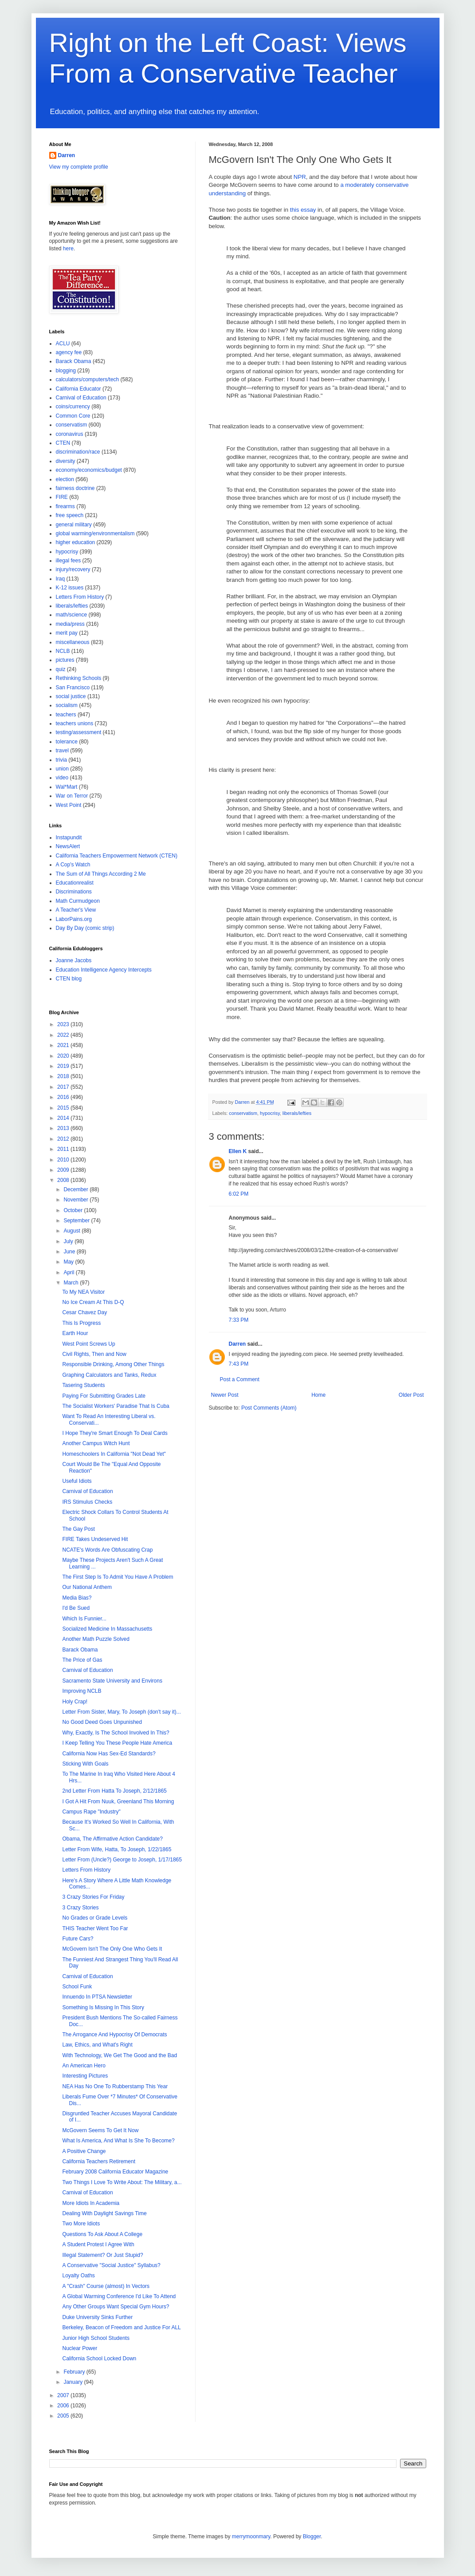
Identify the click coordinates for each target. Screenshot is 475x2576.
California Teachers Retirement (98, 2161)
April (69, 1272)
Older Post (411, 1395)
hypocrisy (270, 1113)
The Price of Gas (82, 1660)
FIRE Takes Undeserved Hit (95, 1539)
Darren (237, 1344)
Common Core (73, 416)
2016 (64, 1097)
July (69, 1241)
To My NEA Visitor (83, 1292)
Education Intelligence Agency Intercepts (104, 970)
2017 (64, 1087)
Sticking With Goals (85, 1764)
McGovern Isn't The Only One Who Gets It (112, 1949)
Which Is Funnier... (84, 1619)
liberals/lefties (297, 1113)
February (74, 2372)
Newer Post (225, 1395)
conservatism (243, 1113)
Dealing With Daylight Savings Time (104, 2213)
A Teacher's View (76, 910)
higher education (75, 542)
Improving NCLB (81, 1691)
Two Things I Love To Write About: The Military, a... (121, 2182)
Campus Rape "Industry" (91, 1812)
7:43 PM (239, 1364)
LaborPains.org (74, 919)
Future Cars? (77, 1939)
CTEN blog (69, 979)
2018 (64, 1076)
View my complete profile (78, 167)
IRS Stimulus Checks (87, 1502)
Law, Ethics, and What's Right (97, 2045)
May (69, 1262)
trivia (61, 760)
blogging (66, 370)
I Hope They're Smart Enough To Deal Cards (114, 1433)
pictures (65, 660)
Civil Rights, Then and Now (94, 1354)
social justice (71, 696)
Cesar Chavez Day (84, 1312)
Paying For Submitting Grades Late (103, 1396)
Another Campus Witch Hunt (96, 1443)
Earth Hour (75, 1333)
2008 (64, 1180)
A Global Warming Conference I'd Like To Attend (119, 2296)
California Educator (78, 389)
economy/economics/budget (89, 470)
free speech (70, 515)
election (65, 479)
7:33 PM (239, 1320)
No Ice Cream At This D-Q (93, 1302)
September (77, 1220)
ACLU (63, 343)
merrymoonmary (251, 2536)
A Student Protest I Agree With (98, 2244)
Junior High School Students (95, 2338)
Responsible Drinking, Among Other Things (113, 1364)
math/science (71, 615)
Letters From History (80, 597)
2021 (64, 1045)
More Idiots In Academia (90, 2203)
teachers (66, 714)
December (76, 1189)
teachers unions (75, 723)
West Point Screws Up (88, 1344)
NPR (300, 177)
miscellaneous (73, 642)
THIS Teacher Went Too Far (95, 1928)
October (73, 1210)
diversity (65, 461)
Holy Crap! (74, 1702)
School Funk (77, 1986)
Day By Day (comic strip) (85, 928)
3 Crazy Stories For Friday (93, 1897)
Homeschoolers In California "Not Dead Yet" (113, 1454)
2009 (64, 1170)
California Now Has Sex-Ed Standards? (108, 1753)
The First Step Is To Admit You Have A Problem (117, 1577)
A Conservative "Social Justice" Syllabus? (111, 2265)
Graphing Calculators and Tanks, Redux (109, 1375)
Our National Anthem (86, 1587)
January (73, 2382)
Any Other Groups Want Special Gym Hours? (115, 2306)
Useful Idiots (76, 1481)
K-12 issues (70, 588)
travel (62, 750)
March (71, 1283)
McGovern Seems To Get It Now (100, 2130)
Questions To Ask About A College (102, 2234)
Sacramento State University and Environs (112, 1681)
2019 (64, 1066)
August (72, 1231)
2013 (64, 1128)
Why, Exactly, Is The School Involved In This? (115, 1733)
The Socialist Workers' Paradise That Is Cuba (115, 1406)
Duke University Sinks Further (97, 2317)
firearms (65, 506)
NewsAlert (68, 846)
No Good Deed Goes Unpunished (101, 1722)
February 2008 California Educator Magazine (115, 2172)
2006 (64, 2405)
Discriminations (74, 892)
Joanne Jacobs (74, 960)
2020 (64, 1056)
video (62, 777)
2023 (64, 1024)
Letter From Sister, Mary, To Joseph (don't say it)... (121, 1712)
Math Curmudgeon (78, 901)
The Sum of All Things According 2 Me (101, 874)
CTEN (63, 443)
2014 (64, 1118)
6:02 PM (239, 1194)
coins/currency (73, 406)
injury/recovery (73, 569)
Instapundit (69, 837)
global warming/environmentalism (95, 533)
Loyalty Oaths (78, 2275)
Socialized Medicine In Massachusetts (107, 1629)
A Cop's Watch (73, 864)
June (69, 1251)
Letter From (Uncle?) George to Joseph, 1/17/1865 (121, 1860)
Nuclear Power (79, 2348)
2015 (64, 1108)
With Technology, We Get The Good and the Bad (119, 2055)
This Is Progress (81, 1323)
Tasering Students (83, 1385)
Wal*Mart (67, 787)
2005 (64, 2416)
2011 (64, 1149)
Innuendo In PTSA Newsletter (97, 1997)
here (68, 248)
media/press (70, 624)
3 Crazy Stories (80, 1907)
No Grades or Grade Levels (94, 1918)
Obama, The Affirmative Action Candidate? (112, 1839)
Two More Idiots (81, 2223)
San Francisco (73, 687)
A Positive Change (84, 2151)
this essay (303, 209)
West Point (69, 805)
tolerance (67, 742)
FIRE (62, 497)
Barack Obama (73, 361)
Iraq (60, 579)
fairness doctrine (75, 488)
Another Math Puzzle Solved (95, 1639)
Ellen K (238, 1151)
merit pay (67, 633)
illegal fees (68, 560)
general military (74, 525)
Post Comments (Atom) (269, 1408)
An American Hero (83, 2065)
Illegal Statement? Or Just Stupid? (102, 2255)
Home (318, 1395)
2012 (64, 1139)
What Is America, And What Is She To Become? (118, 2140)
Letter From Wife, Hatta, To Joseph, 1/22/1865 (116, 1849)
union (62, 769)
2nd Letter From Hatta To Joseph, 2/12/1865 (114, 1791)
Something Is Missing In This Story (103, 2007)
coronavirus (69, 434)
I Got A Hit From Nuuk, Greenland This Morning (118, 1801)
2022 (64, 1035)
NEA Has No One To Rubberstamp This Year (115, 2086)
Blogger (312, 2536)
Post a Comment (239, 1379)
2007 (64, 2395)
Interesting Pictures (85, 2076)
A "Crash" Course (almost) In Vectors (105, 2286)
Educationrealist (75, 883)
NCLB (63, 651)
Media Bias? (76, 1598)
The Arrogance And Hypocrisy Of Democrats (114, 2034)
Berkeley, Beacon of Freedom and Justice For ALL (121, 2327)
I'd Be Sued (76, 1608)
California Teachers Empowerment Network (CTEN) (117, 856)
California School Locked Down (99, 2358)
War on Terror (72, 796)
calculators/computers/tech (87, 379)
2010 (64, 1160)
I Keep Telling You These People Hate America (117, 1743)
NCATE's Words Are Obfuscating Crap (107, 1550)
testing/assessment (79, 732)
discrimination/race (78, 452)
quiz (61, 669)
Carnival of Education (81, 398)
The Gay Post (78, 1529)
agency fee (69, 352)
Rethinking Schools (79, 678)
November (76, 1200)
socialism (67, 705)
